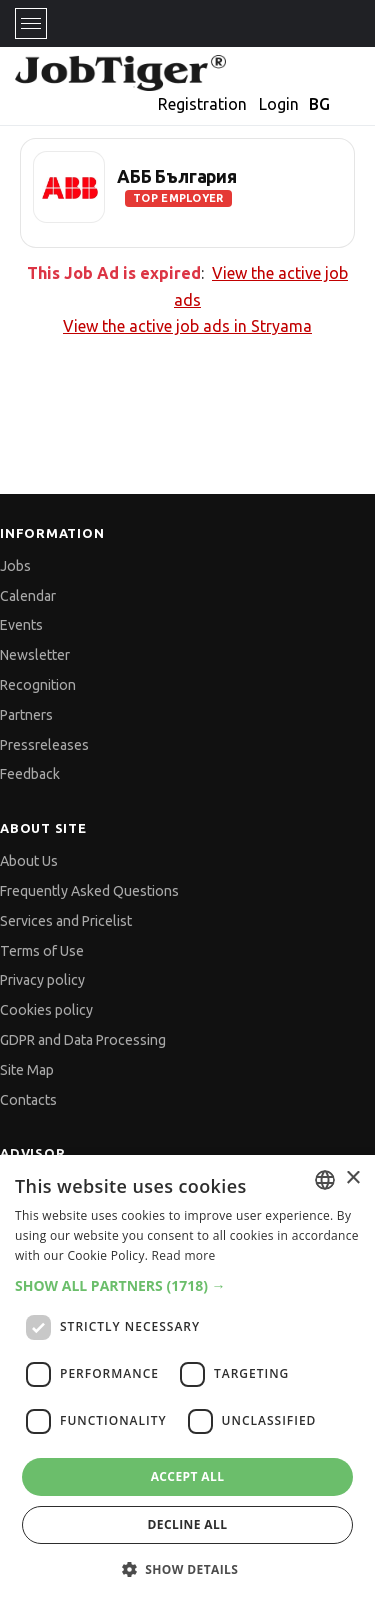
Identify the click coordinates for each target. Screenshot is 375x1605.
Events (21, 625)
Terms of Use (42, 951)
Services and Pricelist (66, 921)
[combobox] (325, 1180)
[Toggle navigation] (31, 23)
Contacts (28, 1100)
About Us (29, 861)
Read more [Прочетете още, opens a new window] (184, 1255)
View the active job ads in (187, 326)
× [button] (352, 1178)
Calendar (28, 596)
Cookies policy (46, 1010)
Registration (202, 104)
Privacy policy (42, 980)
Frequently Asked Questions (89, 891)
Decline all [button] (188, 1524)
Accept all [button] (188, 1476)
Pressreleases (44, 745)
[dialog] (187, 1380)
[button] (187, 1285)
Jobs (15, 566)
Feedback (30, 774)
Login (279, 104)
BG (319, 104)
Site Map (27, 1070)
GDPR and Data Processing (83, 1040)
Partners (26, 715)
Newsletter (35, 655)
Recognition (38, 685)
